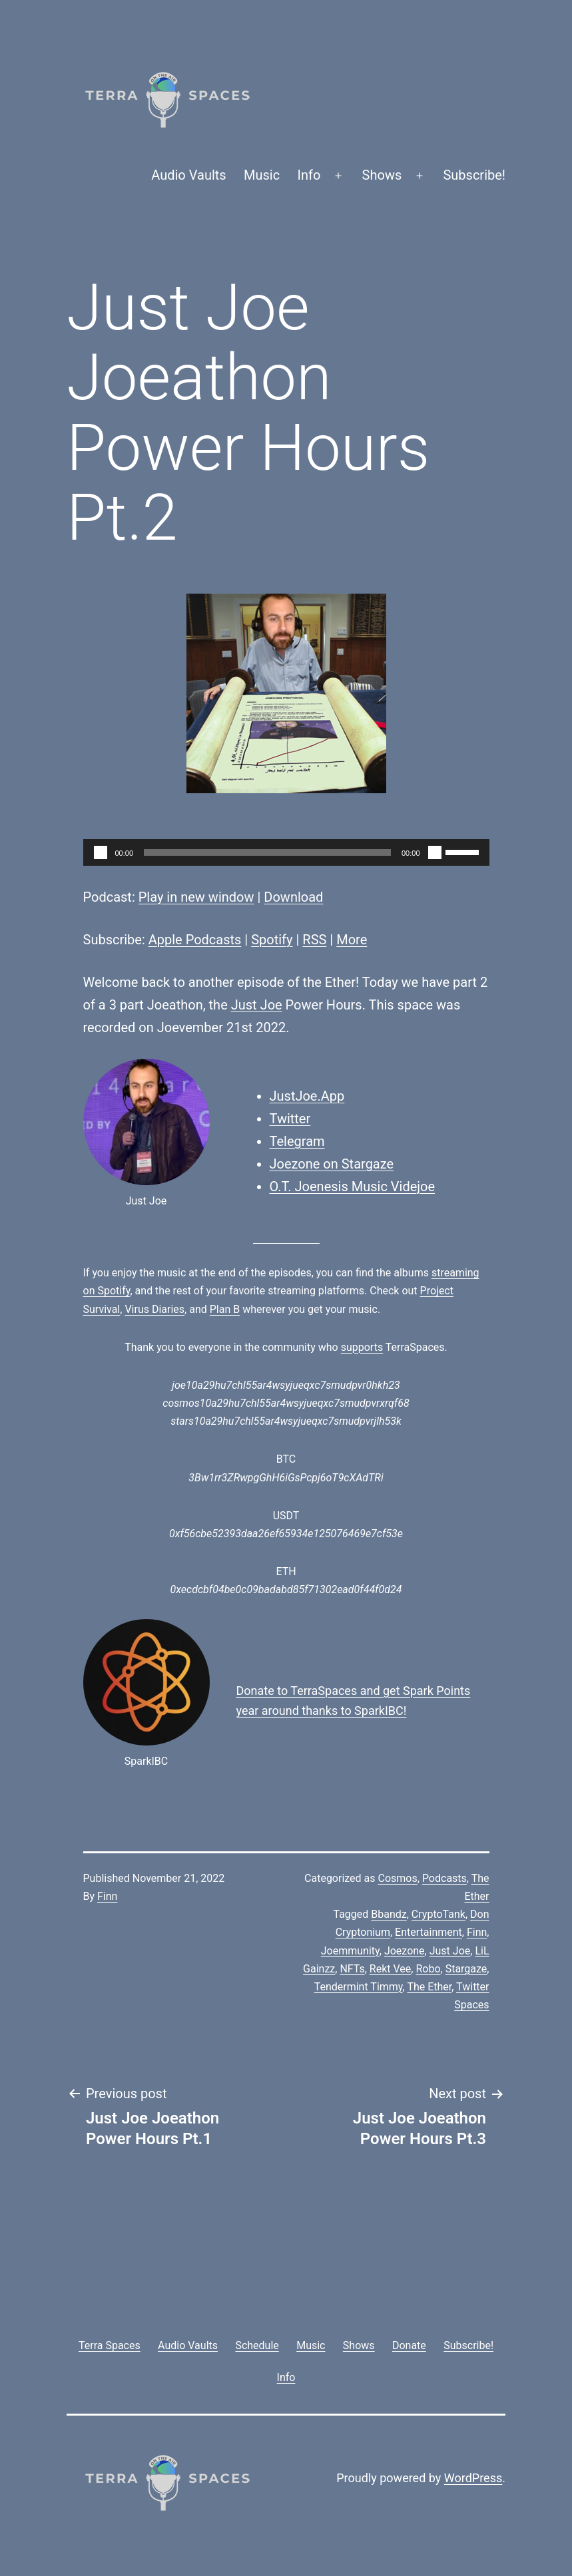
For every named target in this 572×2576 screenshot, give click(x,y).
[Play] (100, 852)
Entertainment (428, 1932)
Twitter (290, 1119)
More (351, 940)
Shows (382, 175)
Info (309, 175)
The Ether (429, 1986)
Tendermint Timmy (358, 1986)
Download (293, 897)
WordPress (473, 2478)
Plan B (225, 1309)
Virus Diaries (154, 1309)
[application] (286, 852)
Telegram (297, 1141)
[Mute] (434, 852)
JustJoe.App (307, 1096)
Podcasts (444, 1878)
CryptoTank (438, 1914)
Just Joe (256, 1005)
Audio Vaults (188, 175)
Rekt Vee (390, 1968)
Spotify (271, 940)
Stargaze (466, 1968)
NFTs (352, 1968)
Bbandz (388, 1914)
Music (262, 175)
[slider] (267, 852)
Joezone (404, 1950)
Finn (107, 1896)
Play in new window (196, 897)
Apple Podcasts (195, 940)
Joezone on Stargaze (332, 1164)
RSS (314, 940)
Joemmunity (350, 1950)
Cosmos (398, 1878)
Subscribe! (474, 175)
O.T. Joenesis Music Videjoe (352, 1187)
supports (362, 1347)
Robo (428, 1968)
